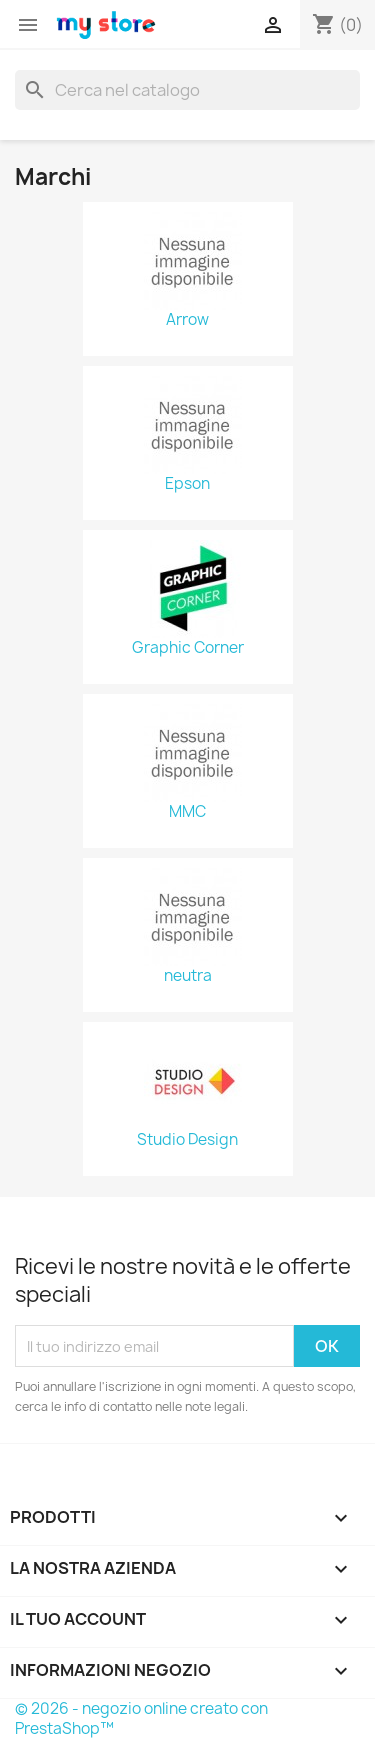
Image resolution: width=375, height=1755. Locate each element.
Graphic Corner (188, 648)
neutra (188, 976)
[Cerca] (187, 90)
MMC (187, 812)
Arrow (187, 320)
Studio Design (187, 1140)
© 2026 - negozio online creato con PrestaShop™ (141, 1718)
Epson (187, 484)
